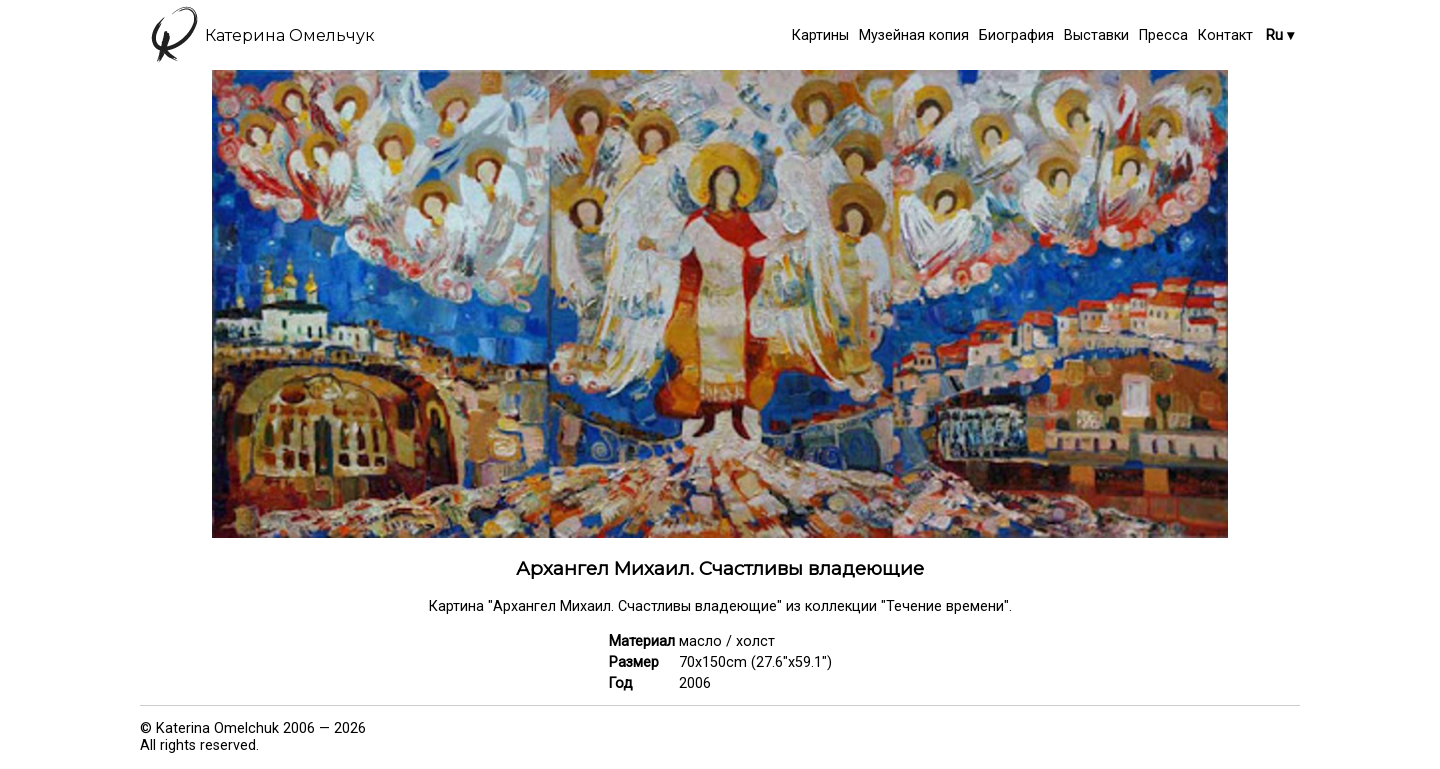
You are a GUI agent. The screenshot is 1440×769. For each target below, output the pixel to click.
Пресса (1163, 35)
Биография (1016, 35)
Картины (820, 35)
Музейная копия (914, 35)
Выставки (1096, 35)
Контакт (1225, 35)
